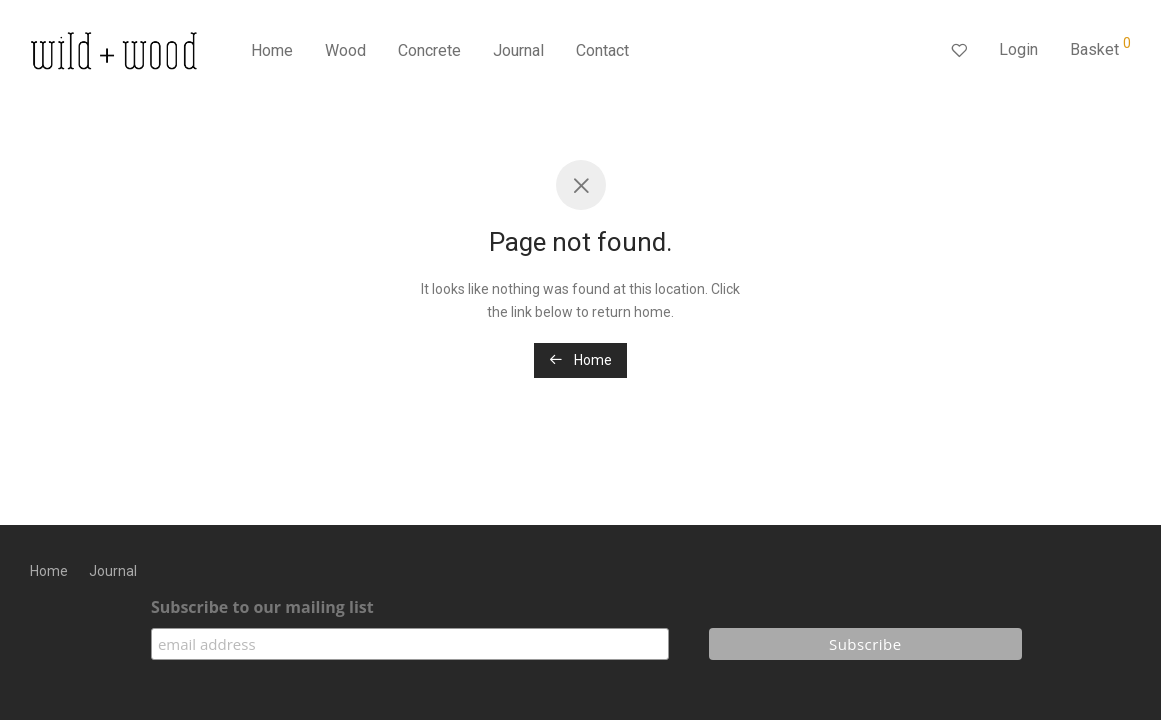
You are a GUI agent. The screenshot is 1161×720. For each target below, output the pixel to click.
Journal (518, 50)
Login (1018, 49)
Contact (602, 50)
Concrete (429, 50)
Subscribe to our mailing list (262, 607)
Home (272, 50)
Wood (345, 50)
